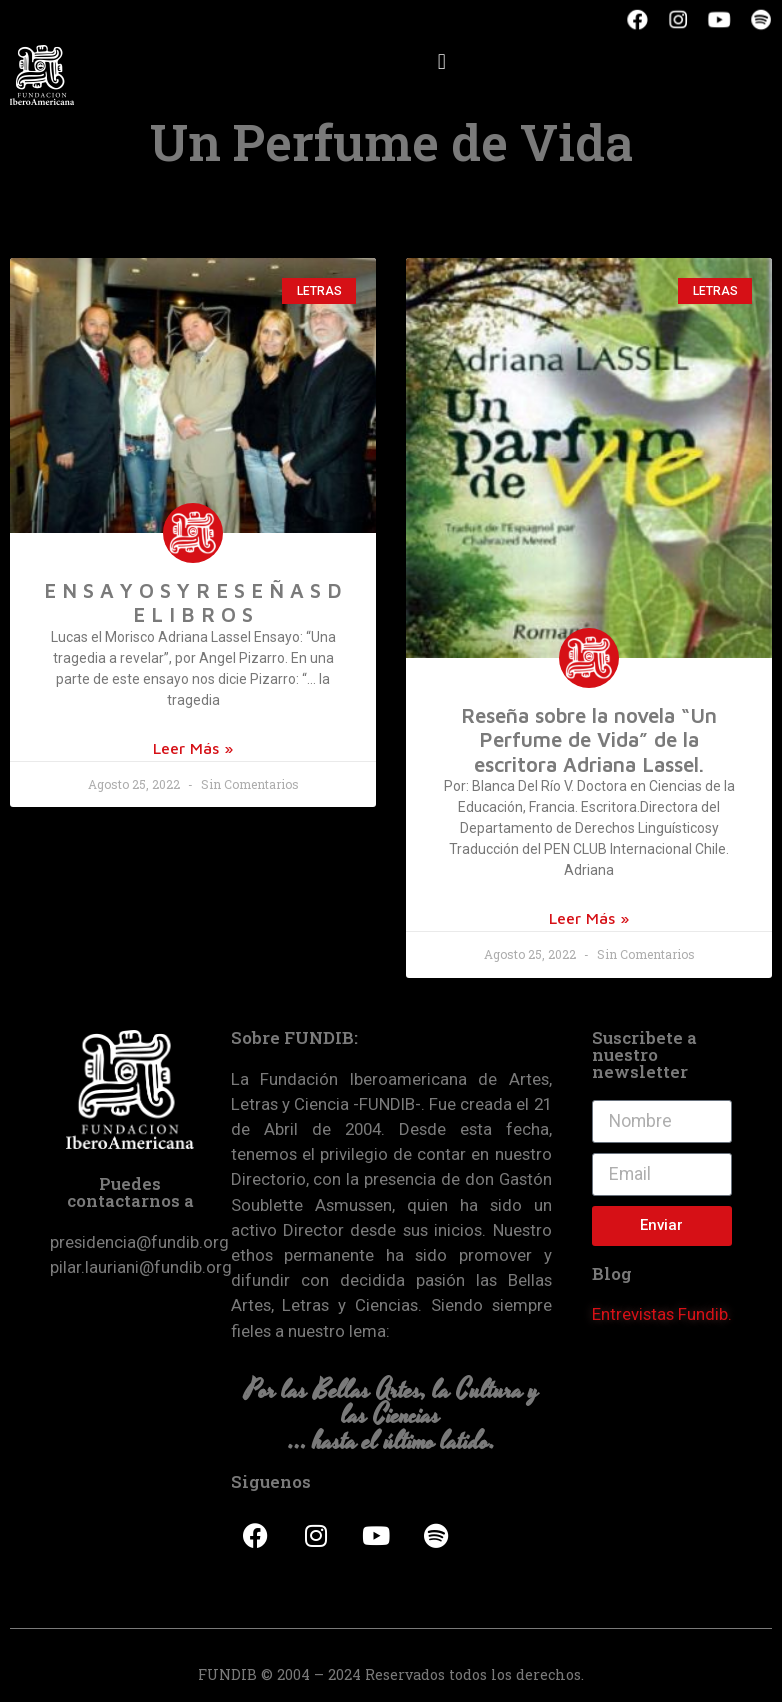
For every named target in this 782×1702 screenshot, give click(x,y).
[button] (442, 61)
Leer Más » (193, 748)
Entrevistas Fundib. (662, 1314)
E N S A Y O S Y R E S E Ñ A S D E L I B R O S (193, 602)
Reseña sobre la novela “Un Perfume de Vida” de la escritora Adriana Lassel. (589, 739)
